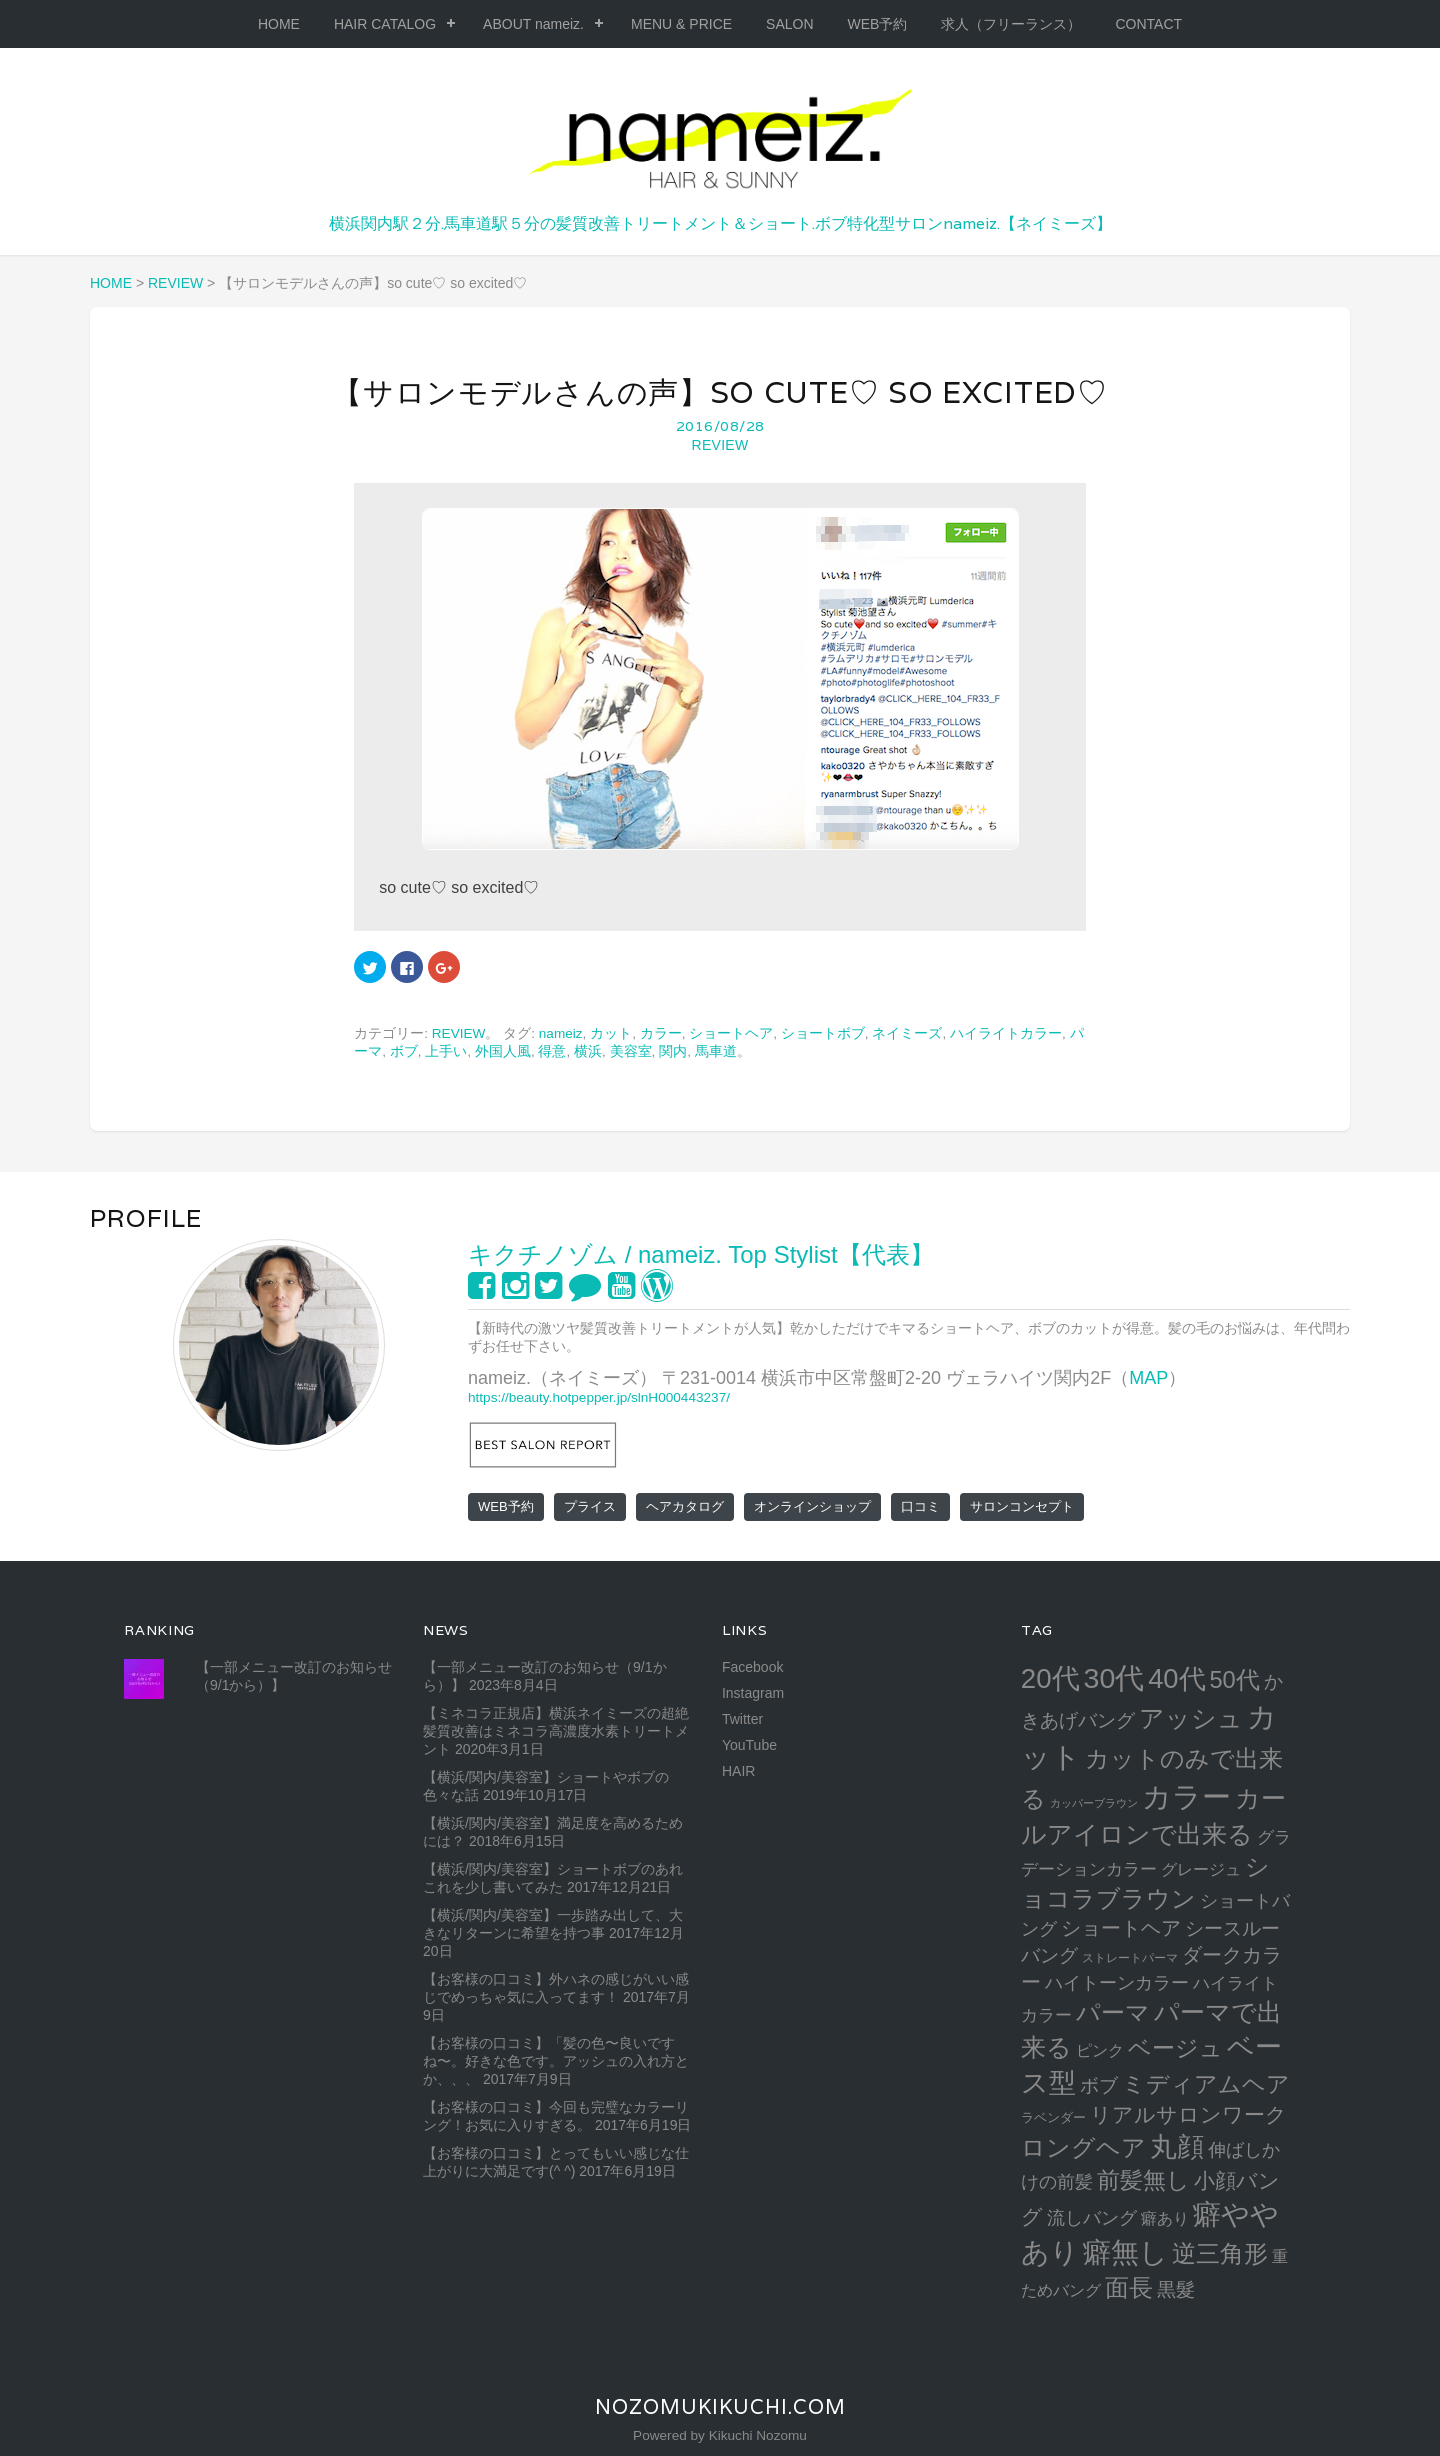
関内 (673, 1051)
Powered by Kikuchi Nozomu (720, 2435)
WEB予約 (878, 24)
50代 (1234, 1680)
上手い (446, 1051)
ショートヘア (731, 1033)
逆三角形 (1220, 2253)
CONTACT (1148, 24)
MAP (1148, 1378)
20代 (1050, 1678)
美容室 (631, 1051)
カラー (661, 1033)
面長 (1129, 2287)
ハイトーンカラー (1117, 1982)
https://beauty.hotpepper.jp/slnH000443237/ (599, 1397)
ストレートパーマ (1130, 1958)
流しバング (1092, 2218)
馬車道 (716, 1051)
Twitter (742, 1719)
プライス (590, 1506)
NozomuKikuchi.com (720, 2407)
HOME (279, 24)
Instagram (753, 1693)
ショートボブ (823, 1033)
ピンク (1100, 2050)
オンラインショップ (812, 1506)
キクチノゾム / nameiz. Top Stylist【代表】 (701, 1254)
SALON (789, 24)
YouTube (749, 1745)
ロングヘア (1083, 2147)
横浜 (588, 1051)
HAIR (738, 1771)
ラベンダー (1053, 2117)
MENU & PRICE (681, 24)
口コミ (920, 1506)
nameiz (561, 1033)
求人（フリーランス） (1011, 24)
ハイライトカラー (1006, 1033)
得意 (552, 1051)
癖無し (1125, 2252)
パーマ (1113, 2012)
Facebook (752, 1667)
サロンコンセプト (1022, 1506)
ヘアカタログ (685, 1506)
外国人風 (503, 1051)
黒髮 (1176, 2289)
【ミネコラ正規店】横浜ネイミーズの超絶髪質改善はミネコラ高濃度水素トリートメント (556, 1731)
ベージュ (1175, 2048)
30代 (1114, 1678)
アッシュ (1191, 1718)
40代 (1176, 1678)
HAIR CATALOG (385, 24)
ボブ (404, 1051)
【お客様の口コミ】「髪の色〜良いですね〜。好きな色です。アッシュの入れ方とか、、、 (556, 2061)
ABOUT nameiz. (533, 24)
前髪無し (1143, 2180)
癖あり (1165, 2218)
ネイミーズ (907, 1033)
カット (611, 1033)
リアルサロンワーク (1188, 2114)
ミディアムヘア (1206, 2084)
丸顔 (1177, 2146)
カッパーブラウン (1094, 1803)
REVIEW (719, 445)
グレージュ (1201, 1869)
